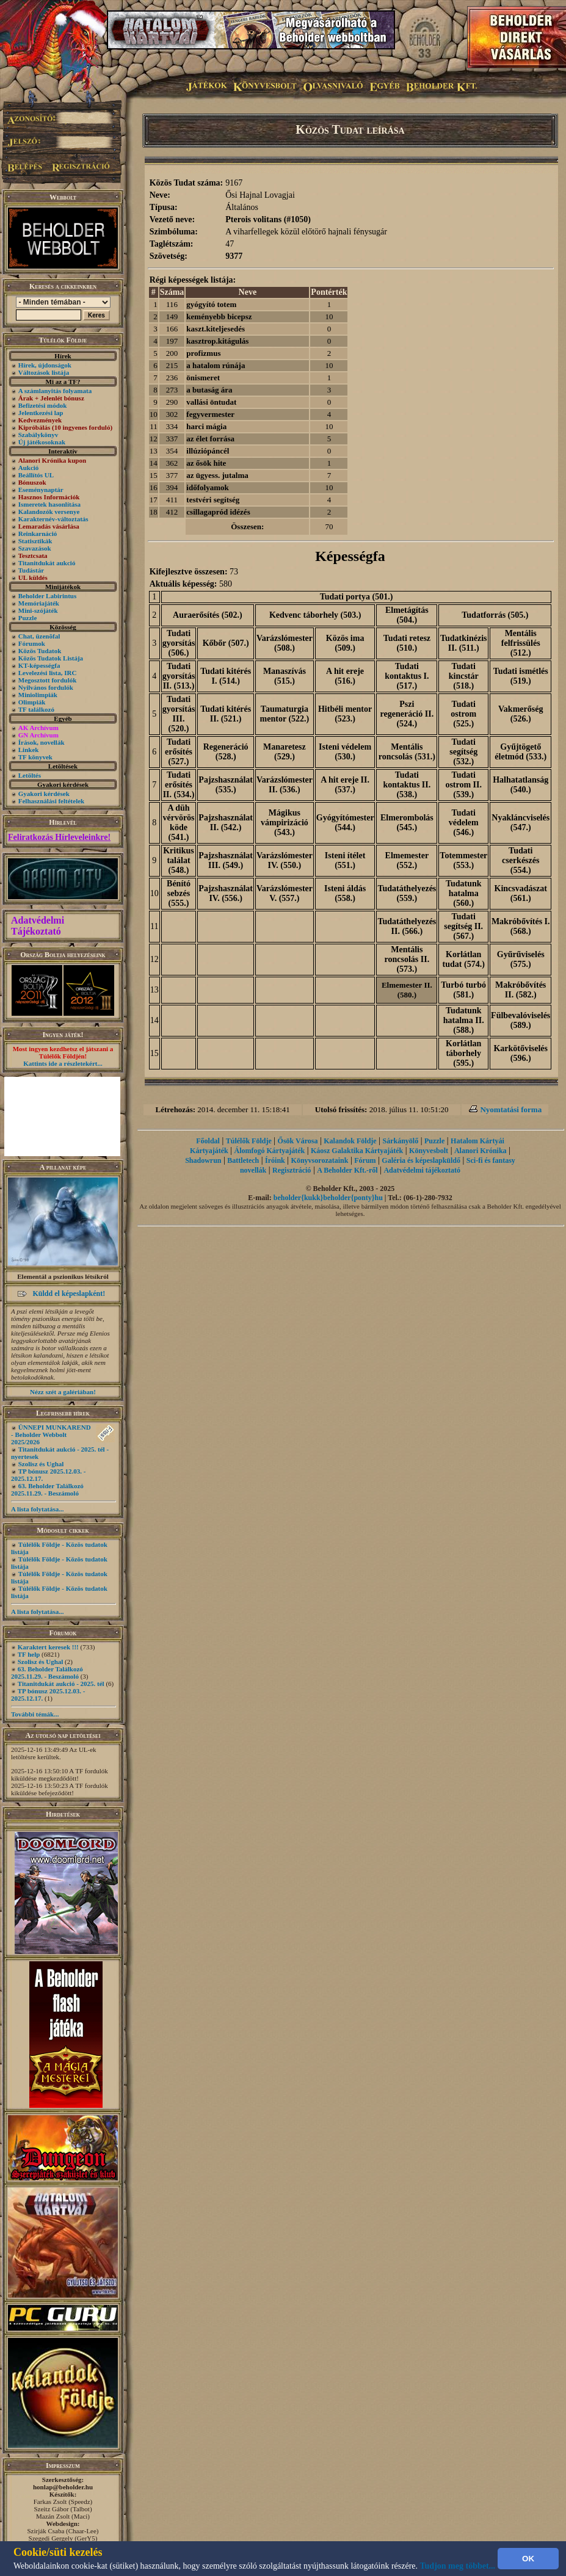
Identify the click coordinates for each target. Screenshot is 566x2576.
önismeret (203, 377)
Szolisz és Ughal (41, 1463)
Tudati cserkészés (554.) (520, 860)
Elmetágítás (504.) (407, 615)
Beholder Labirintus (47, 595)
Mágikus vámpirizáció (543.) (284, 822)
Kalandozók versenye (49, 511)
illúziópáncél (207, 450)
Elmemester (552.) (407, 860)
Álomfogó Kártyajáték (269, 1150)
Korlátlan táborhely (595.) (463, 1053)
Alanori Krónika (480, 1150)
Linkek (28, 749)
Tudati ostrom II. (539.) (463, 784)
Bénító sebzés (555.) (178, 893)
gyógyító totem (211, 304)
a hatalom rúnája (215, 365)
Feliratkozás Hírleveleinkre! (59, 837)
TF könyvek (35, 757)
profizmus (203, 353)
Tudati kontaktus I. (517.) (407, 676)
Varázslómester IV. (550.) (284, 860)
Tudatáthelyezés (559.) (406, 893)
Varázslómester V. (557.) (284, 893)
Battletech (243, 1160)
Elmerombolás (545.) (407, 822)
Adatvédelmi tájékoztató (421, 1170)
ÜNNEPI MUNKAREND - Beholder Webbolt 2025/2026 (51, 1434)
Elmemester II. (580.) (407, 989)
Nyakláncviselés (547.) (521, 822)
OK (528, 2558)
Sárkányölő (400, 1141)
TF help (29, 1654)
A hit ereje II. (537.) (345, 784)
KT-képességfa (39, 665)
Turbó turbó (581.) (463, 989)
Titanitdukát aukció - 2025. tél (61, 1683)
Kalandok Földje (350, 1141)
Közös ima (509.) (345, 643)
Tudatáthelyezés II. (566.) (406, 926)
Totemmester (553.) (463, 860)
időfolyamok (207, 487)
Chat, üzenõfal (39, 636)
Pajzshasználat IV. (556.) (225, 893)
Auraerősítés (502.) (207, 615)
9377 (233, 256)
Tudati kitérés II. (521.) (225, 713)
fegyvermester (210, 414)
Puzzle (27, 617)
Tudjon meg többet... (458, 2566)
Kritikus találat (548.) (178, 860)
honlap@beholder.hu (63, 2487)
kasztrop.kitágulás (217, 341)
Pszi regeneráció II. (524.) (407, 714)
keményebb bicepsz (219, 316)
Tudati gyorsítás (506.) (178, 643)
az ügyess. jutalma (217, 475)
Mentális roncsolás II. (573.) (407, 959)
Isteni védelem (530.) (345, 751)
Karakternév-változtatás (53, 519)
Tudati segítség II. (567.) (463, 926)
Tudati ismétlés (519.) (520, 676)
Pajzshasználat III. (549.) (225, 860)
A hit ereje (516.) (345, 676)
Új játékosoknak (41, 442)
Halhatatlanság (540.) (520, 784)
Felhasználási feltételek (51, 801)
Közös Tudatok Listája (50, 658)
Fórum (365, 1160)
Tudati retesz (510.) (406, 643)
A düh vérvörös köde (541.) (178, 822)
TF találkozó (36, 709)
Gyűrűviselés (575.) (521, 959)
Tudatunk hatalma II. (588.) (463, 1020)
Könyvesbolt (428, 1150)
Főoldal (208, 1141)
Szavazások (34, 548)
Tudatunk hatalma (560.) (464, 893)
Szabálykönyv (38, 434)
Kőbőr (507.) (226, 643)
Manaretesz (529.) (284, 751)
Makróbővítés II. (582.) (520, 989)
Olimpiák (32, 702)
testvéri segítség (212, 499)
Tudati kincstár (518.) (464, 676)
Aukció (28, 467)
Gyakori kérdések (44, 793)
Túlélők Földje (249, 1141)
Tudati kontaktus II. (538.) (406, 784)
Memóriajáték (38, 603)
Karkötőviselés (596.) (520, 1053)
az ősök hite (206, 463)
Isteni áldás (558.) (345, 893)
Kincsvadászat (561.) (521, 893)
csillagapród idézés (218, 511)
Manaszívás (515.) (284, 676)
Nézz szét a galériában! (63, 1391)
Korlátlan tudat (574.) (464, 959)
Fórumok (31, 643)
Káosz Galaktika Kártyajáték (357, 1150)
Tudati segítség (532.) (463, 751)
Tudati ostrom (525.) (463, 714)
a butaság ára (209, 389)
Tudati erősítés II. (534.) (179, 784)
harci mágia (206, 426)
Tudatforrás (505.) (495, 615)
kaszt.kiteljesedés (215, 328)
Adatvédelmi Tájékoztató (37, 925)
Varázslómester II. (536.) (284, 784)
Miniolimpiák (37, 694)
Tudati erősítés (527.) (178, 751)
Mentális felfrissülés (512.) (520, 643)
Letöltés (29, 775)
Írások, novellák (41, 742)
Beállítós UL (36, 475)
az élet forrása (210, 438)
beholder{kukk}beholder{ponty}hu (328, 1197)
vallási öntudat (211, 402)
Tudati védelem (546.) (464, 822)
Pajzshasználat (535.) (225, 784)
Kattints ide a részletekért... (63, 1063)
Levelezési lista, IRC (47, 672)
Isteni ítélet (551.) (345, 860)
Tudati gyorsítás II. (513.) (178, 676)
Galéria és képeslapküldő (421, 1160)
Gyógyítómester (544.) (345, 822)
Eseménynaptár (40, 489)
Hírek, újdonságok (44, 365)
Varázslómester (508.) (284, 643)
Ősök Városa (298, 1141)
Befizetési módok (42, 405)
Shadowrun (203, 1160)
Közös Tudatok (40, 650)
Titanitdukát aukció (47, 562)
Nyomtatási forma (511, 1109)
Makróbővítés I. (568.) (521, 926)
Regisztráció (291, 1170)
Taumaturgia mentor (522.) (285, 713)
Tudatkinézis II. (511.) (463, 643)
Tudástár (31, 570)
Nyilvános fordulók (45, 687)
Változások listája (43, 372)
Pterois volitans (253, 219)
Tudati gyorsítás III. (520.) (178, 714)
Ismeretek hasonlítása (49, 504)
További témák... (35, 1714)
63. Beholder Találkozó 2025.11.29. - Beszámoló (47, 1489)
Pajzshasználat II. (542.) (225, 822)
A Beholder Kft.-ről (347, 1170)
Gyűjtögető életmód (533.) (520, 751)
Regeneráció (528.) (226, 751)
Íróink (275, 1160)
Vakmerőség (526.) (520, 713)
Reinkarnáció (37, 533)
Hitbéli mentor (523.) (345, 713)
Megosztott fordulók (47, 680)
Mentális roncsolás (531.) (407, 751)
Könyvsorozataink (320, 1160)
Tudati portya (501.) (356, 596)
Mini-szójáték (38, 610)
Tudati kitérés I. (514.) (225, 676)
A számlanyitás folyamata (55, 390)
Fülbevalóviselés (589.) (520, 1020)
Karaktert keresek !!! (48, 1647)
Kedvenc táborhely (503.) (315, 615)
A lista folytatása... (37, 1509)
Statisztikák (35, 541)
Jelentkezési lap (40, 412)
